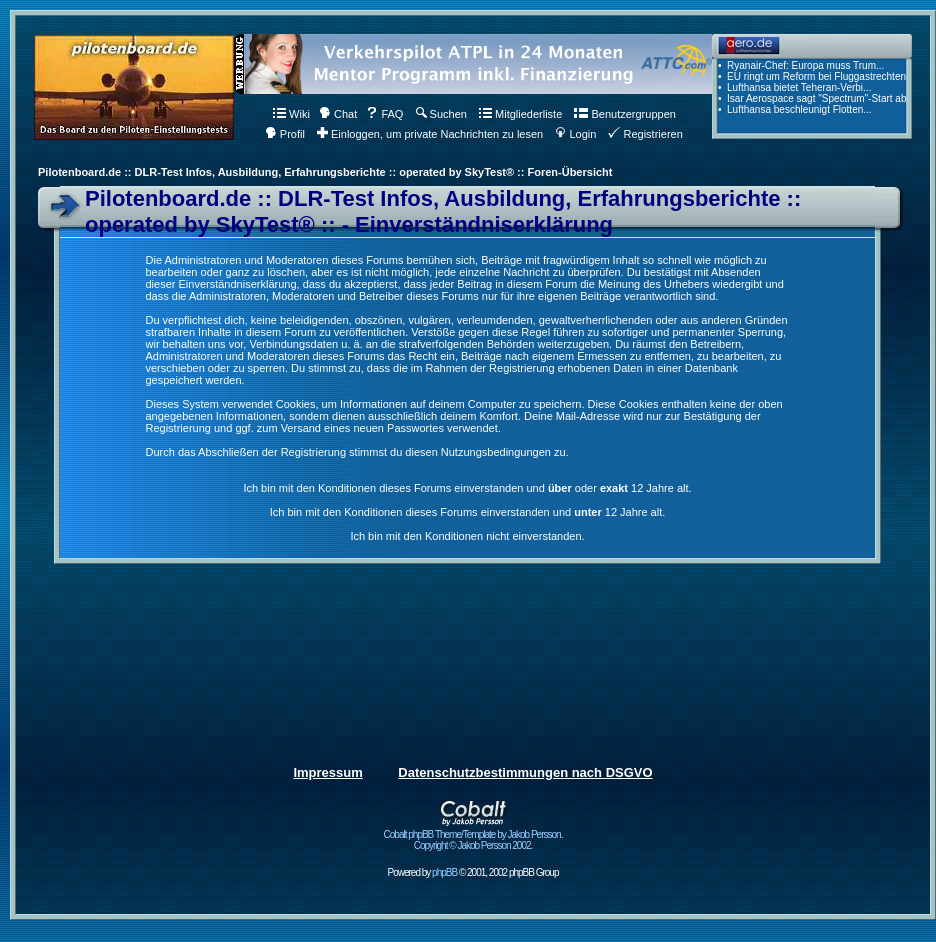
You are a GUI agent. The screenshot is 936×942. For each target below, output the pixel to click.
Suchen (441, 114)
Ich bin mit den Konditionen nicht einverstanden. (467, 536)
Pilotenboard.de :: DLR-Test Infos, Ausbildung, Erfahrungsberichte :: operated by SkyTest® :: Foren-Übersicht (325, 172)
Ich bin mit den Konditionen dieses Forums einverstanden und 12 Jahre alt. (468, 512)
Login (575, 134)
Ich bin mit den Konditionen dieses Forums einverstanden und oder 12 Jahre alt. (467, 488)
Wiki (291, 114)
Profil (285, 134)
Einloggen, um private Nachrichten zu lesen (430, 134)
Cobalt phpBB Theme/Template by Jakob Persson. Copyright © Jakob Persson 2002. (473, 835)
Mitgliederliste (520, 114)
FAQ (384, 114)
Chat (338, 114)
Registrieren (645, 134)
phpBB (444, 872)
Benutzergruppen (624, 114)
